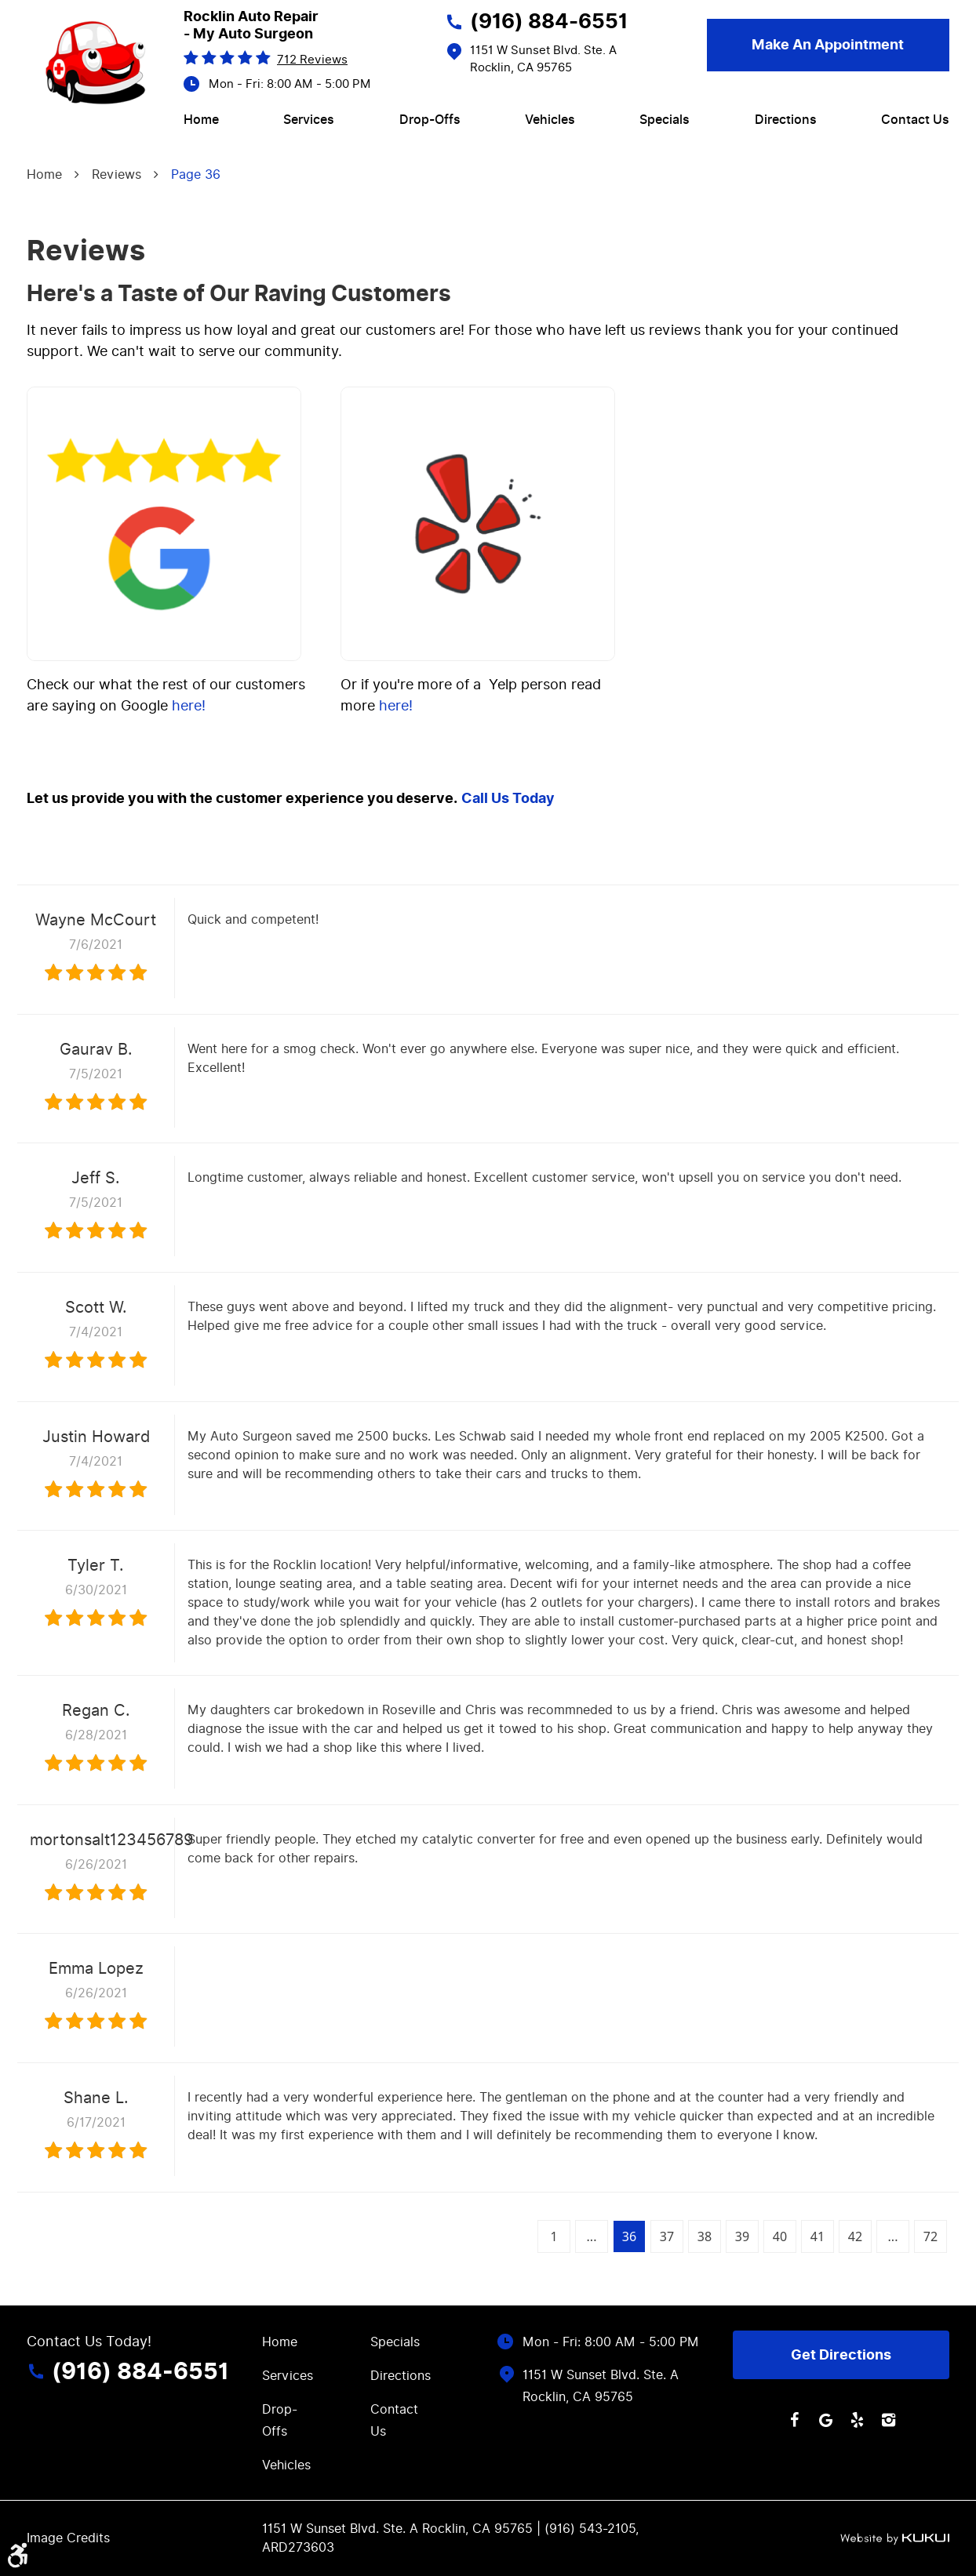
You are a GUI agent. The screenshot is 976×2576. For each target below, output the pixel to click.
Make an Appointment (828, 45)
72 (930, 2236)
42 (855, 2236)
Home (201, 120)
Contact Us (915, 120)
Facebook (794, 2420)
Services (308, 120)
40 (780, 2236)
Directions (786, 120)
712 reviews (312, 60)
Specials (664, 120)
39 (742, 2236)
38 (704, 2236)
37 (667, 2236)
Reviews (116, 174)
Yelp (856, 2420)
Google (825, 2420)
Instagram (888, 2420)
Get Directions (841, 2355)
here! (189, 705)
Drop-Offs (430, 120)
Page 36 (195, 174)
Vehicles (550, 120)
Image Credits (68, 2538)
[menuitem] (201, 120)
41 (817, 2236)
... (592, 2236)
